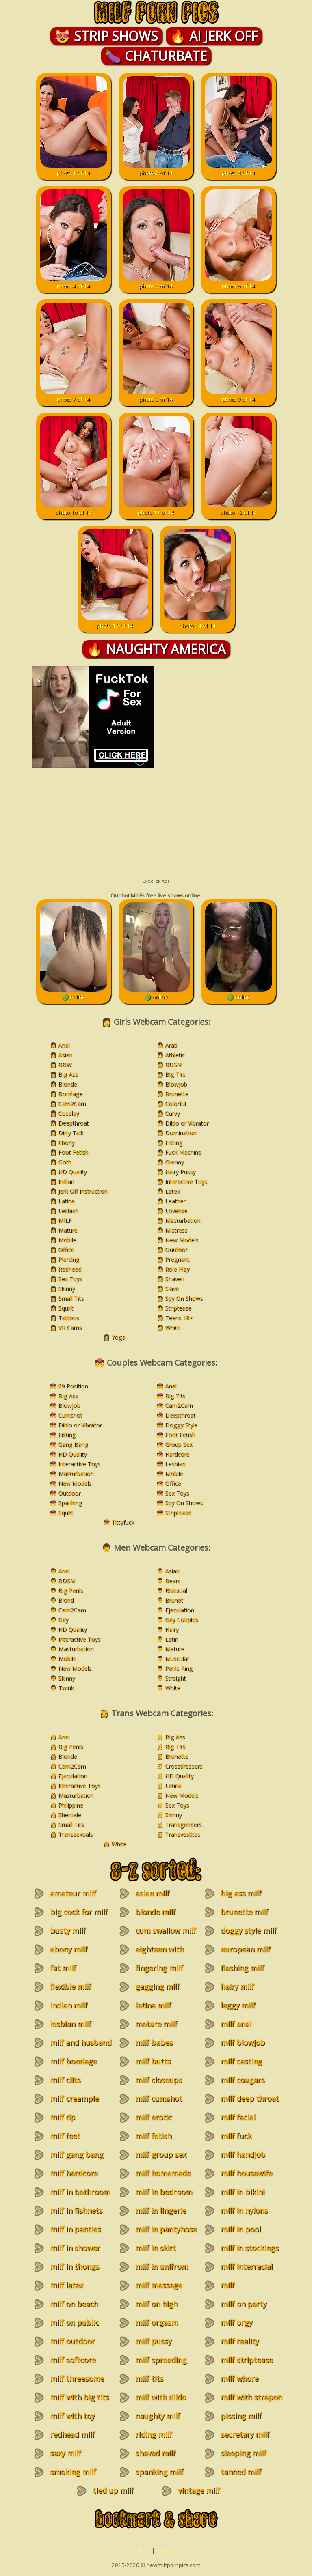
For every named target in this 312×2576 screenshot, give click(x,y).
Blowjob (176, 1084)
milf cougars (242, 2080)
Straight (175, 1678)
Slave (172, 1288)
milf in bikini (242, 2192)
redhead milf (72, 2434)
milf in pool (241, 2229)
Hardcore (177, 1454)
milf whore (239, 2378)
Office (66, 1249)
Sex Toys (70, 1279)
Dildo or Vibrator (186, 1123)
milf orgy (236, 2322)
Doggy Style (181, 1425)
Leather (175, 1201)
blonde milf (155, 1912)
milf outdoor (72, 2341)
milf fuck (236, 2136)
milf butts (153, 2061)
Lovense (176, 1210)
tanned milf (241, 2472)
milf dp (62, 2117)
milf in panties (75, 2229)
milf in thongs (74, 2266)
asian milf (152, 1893)
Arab (171, 1045)
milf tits (149, 2378)
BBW (65, 1064)
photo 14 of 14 (197, 622)
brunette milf (244, 1912)
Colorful (175, 1103)
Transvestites (182, 1834)
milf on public (74, 2322)
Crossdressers (183, 1766)
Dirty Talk (70, 1132)
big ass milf (241, 1893)
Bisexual (176, 1590)
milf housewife (246, 2173)
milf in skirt (155, 2248)
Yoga (118, 1337)
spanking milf (159, 2472)
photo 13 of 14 (114, 622)
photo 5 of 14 (156, 282)
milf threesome (77, 2378)
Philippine (70, 1805)
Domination (180, 1132)
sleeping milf (243, 2453)
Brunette (176, 1094)
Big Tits (175, 1074)
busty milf (68, 1930)
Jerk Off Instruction (82, 1191)
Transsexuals (75, 1834)
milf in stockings (250, 2248)
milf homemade (163, 2173)
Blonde (67, 1084)
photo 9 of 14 (238, 395)
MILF (65, 1220)
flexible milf (70, 1986)
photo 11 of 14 (156, 508)
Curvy (172, 1113)
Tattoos (68, 1317)
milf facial (238, 2117)
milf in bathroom (80, 2192)
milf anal (236, 2024)
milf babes (154, 2042)
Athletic (174, 1055)
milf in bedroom (163, 2192)
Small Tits (71, 1298)
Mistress (176, 1230)
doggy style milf (249, 1930)
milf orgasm (156, 2322)
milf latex (66, 2285)
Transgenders (183, 1824)
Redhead (69, 1269)
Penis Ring (179, 1668)
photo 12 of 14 (238, 508)
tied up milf (113, 2490)
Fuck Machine (183, 1152)
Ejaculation (179, 1610)
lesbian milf (70, 2024)
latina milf (153, 2005)
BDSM (173, 1064)
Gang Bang (73, 1444)
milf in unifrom (161, 2266)
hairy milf (237, 1986)
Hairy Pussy (180, 1171)
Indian (66, 1181)
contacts (166, 2550)
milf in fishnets (76, 2210)
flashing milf (242, 1968)
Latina (66, 1201)
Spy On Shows (184, 1298)
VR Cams (70, 1327)
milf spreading (160, 2360)
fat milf (63, 1968)
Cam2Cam (72, 1103)
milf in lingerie (160, 2210)
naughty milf (157, 2416)
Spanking (70, 1502)
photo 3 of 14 (238, 169)
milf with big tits (79, 2397)
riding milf (153, 2434)
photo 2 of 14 (156, 169)
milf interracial (247, 2266)
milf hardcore (74, 2173)
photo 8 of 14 (156, 395)
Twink (66, 1688)
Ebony (66, 1142)
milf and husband (80, 2042)
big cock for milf (79, 1912)
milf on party (243, 2304)
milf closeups (158, 2080)
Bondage (70, 1094)
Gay (63, 1619)
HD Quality (72, 1171)
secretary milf (245, 2434)
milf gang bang (76, 2154)
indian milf (68, 2005)
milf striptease (247, 2360)
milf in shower (75, 2248)
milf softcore (72, 2360)
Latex (172, 1191)
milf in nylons (244, 2210)
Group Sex (178, 1444)
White (172, 1327)
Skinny (66, 1288)
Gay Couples (181, 1619)
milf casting (241, 2061)
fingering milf (159, 1968)
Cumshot (70, 1415)
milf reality (240, 2341)
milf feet (65, 2136)
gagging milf (157, 1986)
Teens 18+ (179, 1317)
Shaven (174, 1279)
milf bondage (73, 2061)
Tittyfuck (122, 1522)
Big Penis (70, 1590)
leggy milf (238, 2005)
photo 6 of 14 (238, 282)
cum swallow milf (165, 1930)
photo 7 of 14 (73, 395)
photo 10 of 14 (73, 508)
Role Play (177, 1269)
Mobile (67, 1240)
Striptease (178, 1308)
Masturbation (182, 1220)
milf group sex (160, 2154)
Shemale (69, 1814)
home (143, 2550)
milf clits (65, 2080)
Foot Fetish (73, 1152)
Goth (64, 1162)
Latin (171, 1639)
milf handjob (243, 2154)
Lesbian (68, 1210)
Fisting (173, 1142)
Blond (66, 1600)
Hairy (171, 1629)
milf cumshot (158, 2098)
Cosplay (68, 1113)
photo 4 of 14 (73, 282)
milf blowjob (243, 2042)
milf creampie (74, 2098)
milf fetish (153, 2136)
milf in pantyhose (166, 2229)
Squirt (65, 1308)
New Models (181, 1240)
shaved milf (155, 2453)
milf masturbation (239, 2290)
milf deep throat (250, 2098)
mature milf (156, 2024)
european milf (245, 1949)
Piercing (68, 1259)
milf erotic (153, 2117)
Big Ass (68, 1074)
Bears (172, 1580)
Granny (174, 1162)
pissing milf (241, 2416)
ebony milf (68, 1949)
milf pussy (153, 2341)
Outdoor (176, 1249)
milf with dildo (160, 2397)
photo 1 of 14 (73, 169)
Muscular (177, 1658)
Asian (65, 1055)
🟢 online (73, 993)
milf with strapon (251, 2397)
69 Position (73, 1386)
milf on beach (74, 2304)
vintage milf (199, 2490)
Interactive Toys (186, 1181)
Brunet (174, 1600)
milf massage (158, 2285)
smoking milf (73, 2472)
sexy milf (65, 2453)
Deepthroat (73, 1123)
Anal (63, 1045)
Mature (67, 1230)
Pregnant (177, 1259)
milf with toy (72, 2416)
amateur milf (73, 1893)
